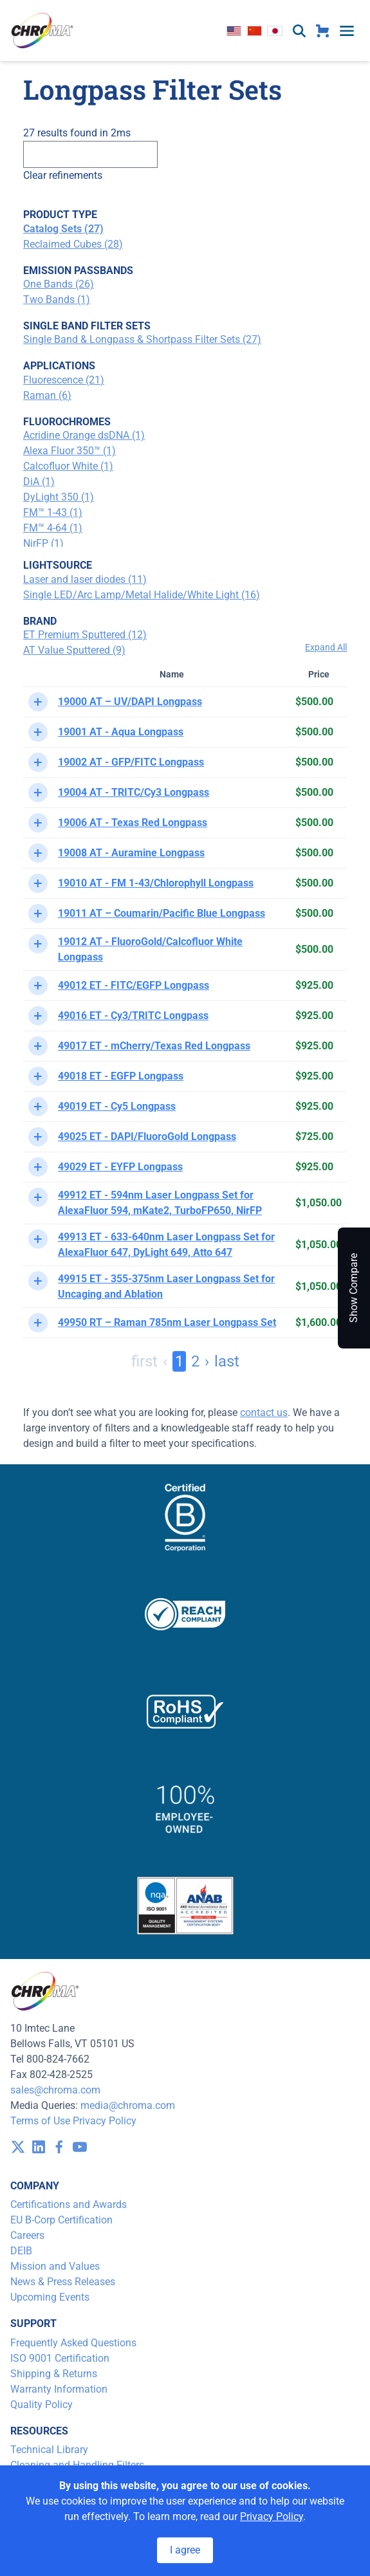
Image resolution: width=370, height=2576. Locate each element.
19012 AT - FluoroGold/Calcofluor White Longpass (150, 949)
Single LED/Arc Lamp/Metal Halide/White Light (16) (141, 595)
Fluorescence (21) (63, 380)
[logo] (42, 30)
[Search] (90, 154)
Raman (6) (47, 395)
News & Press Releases (62, 2282)
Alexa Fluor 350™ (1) (69, 451)
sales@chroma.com (55, 2090)
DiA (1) (39, 481)
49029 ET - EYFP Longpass (120, 1167)
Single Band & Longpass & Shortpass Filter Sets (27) (142, 339)
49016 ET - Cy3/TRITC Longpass (133, 1015)
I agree (185, 2550)
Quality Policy (41, 2404)
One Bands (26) (58, 284)
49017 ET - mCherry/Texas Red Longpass (154, 1046)
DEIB (21, 2251)
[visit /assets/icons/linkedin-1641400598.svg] (38, 2147)
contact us (264, 1412)
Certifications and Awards (68, 2204)
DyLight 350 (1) (58, 497)
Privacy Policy (104, 2121)
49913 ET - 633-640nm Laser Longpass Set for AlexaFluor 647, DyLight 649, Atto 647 (166, 1244)
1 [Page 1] (179, 1361)
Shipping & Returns (53, 2374)
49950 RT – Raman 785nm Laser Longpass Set (167, 1322)
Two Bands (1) (56, 299)
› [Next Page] (207, 1361)
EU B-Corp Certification (61, 2220)
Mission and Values (55, 2266)
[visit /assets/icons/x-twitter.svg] (18, 2147)
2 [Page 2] (195, 1361)
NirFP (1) (43, 543)
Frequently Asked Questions (73, 2343)
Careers (27, 2235)
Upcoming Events (49, 2297)
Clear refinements (62, 175)
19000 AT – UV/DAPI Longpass (130, 701)
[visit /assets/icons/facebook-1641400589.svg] (59, 2147)
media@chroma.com (127, 2105)
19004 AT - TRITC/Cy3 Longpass (133, 792)
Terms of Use (40, 2121)
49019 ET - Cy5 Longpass (117, 1106)
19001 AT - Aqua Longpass (120, 732)
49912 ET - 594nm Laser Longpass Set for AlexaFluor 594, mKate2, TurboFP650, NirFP (160, 1203)
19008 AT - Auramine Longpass (131, 853)
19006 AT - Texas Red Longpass (132, 822)
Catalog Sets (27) (63, 229)
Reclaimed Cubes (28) (73, 244)
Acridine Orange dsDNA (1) (84, 435)
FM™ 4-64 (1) (52, 528)
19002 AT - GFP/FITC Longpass (131, 762)
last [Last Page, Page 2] (226, 1361)
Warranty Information (58, 2389)
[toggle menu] (347, 30)
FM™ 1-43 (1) (52, 512)
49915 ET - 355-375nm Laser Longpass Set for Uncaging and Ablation (166, 1286)
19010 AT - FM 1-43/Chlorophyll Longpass (156, 883)
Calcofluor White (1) (68, 466)
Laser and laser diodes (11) (85, 579)
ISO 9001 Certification (59, 2358)
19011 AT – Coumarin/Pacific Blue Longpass (161, 913)
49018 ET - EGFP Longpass (120, 1076)
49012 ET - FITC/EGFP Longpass (133, 985)
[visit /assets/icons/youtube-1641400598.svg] (80, 2147)
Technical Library (49, 2449)
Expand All (326, 647)
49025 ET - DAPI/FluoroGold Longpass (147, 1136)
